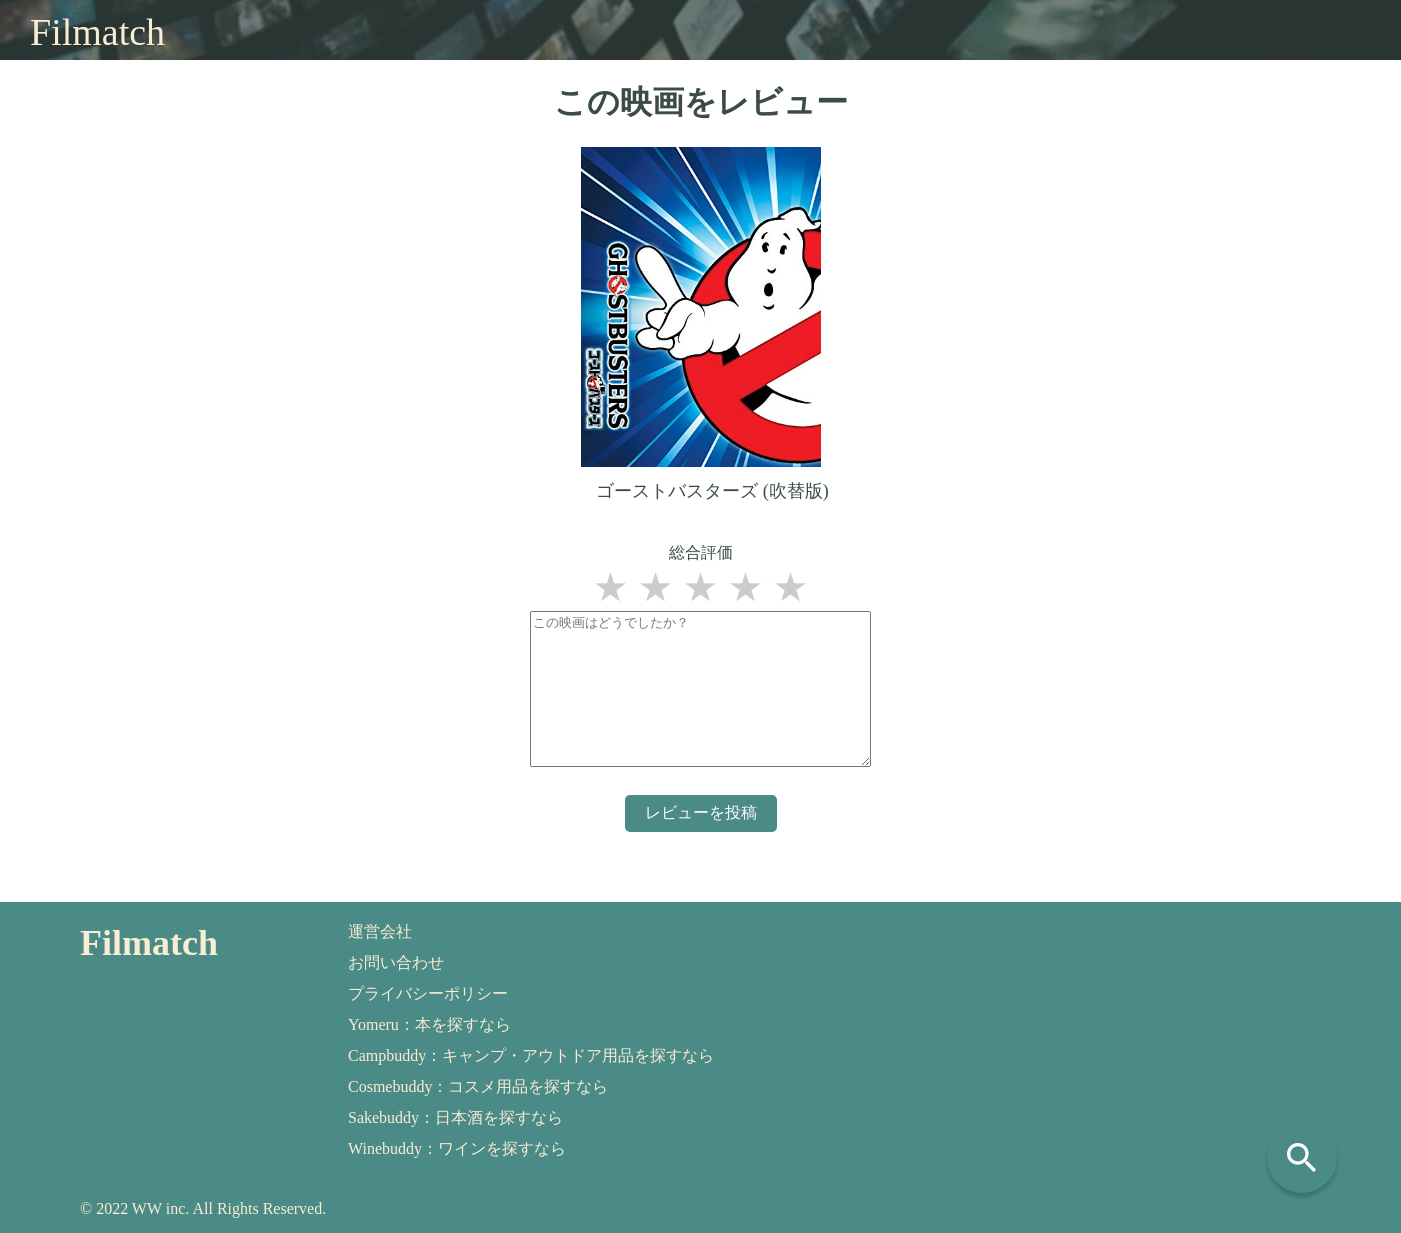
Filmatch (97, 32)
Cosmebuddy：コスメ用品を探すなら (478, 1086)
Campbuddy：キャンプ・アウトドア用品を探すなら (531, 1055)
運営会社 (380, 931)
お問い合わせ (396, 962)
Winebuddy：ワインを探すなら (457, 1148)
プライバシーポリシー (428, 993)
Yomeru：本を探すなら (429, 1024)
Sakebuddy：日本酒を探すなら (455, 1117)
